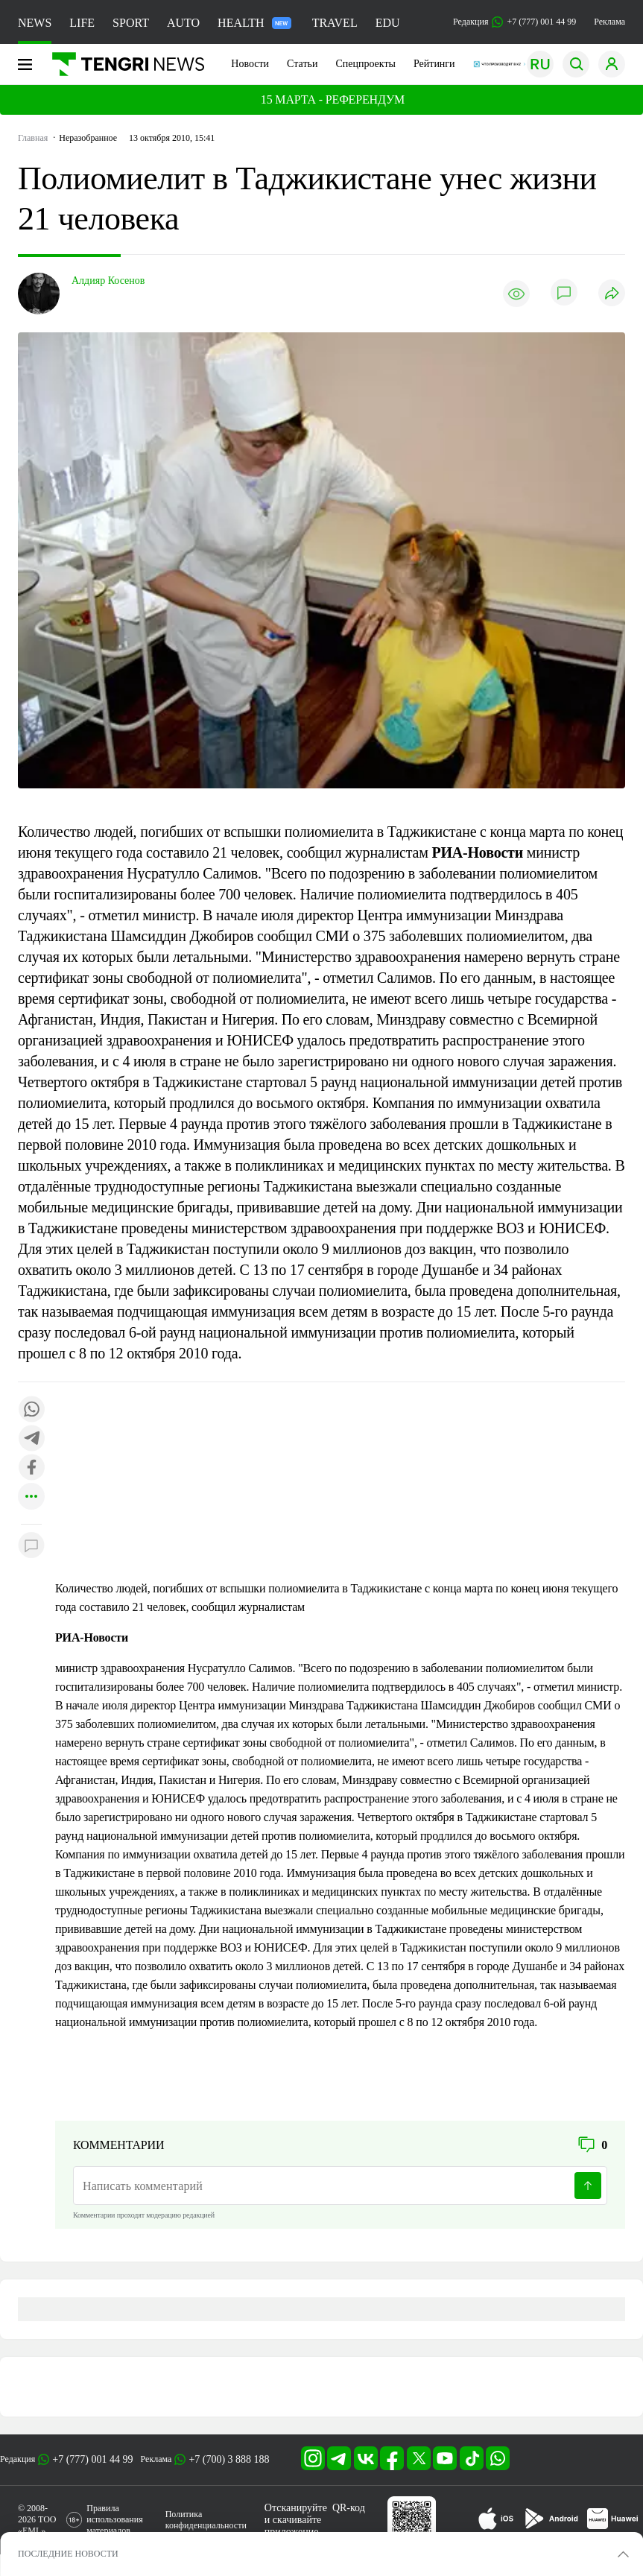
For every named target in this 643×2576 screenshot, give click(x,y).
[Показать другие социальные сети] (31, 1497)
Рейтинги (434, 63)
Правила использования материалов (114, 2519)
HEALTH (254, 22)
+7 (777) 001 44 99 (92, 2459)
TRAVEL (335, 22)
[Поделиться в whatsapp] (31, 1410)
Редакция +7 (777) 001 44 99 (514, 22)
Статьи (302, 63)
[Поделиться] (611, 293)
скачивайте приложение (293, 2525)
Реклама (609, 21)
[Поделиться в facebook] (31, 1468)
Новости (250, 63)
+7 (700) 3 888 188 (229, 2459)
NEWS (34, 22)
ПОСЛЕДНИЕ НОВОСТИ (68, 2553)
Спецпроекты (365, 63)
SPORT (131, 22)
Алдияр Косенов (108, 280)
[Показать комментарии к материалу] (31, 1546)
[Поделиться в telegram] (31, 1439)
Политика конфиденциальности (206, 2520)
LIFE (82, 22)
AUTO (183, 22)
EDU (388, 22)
